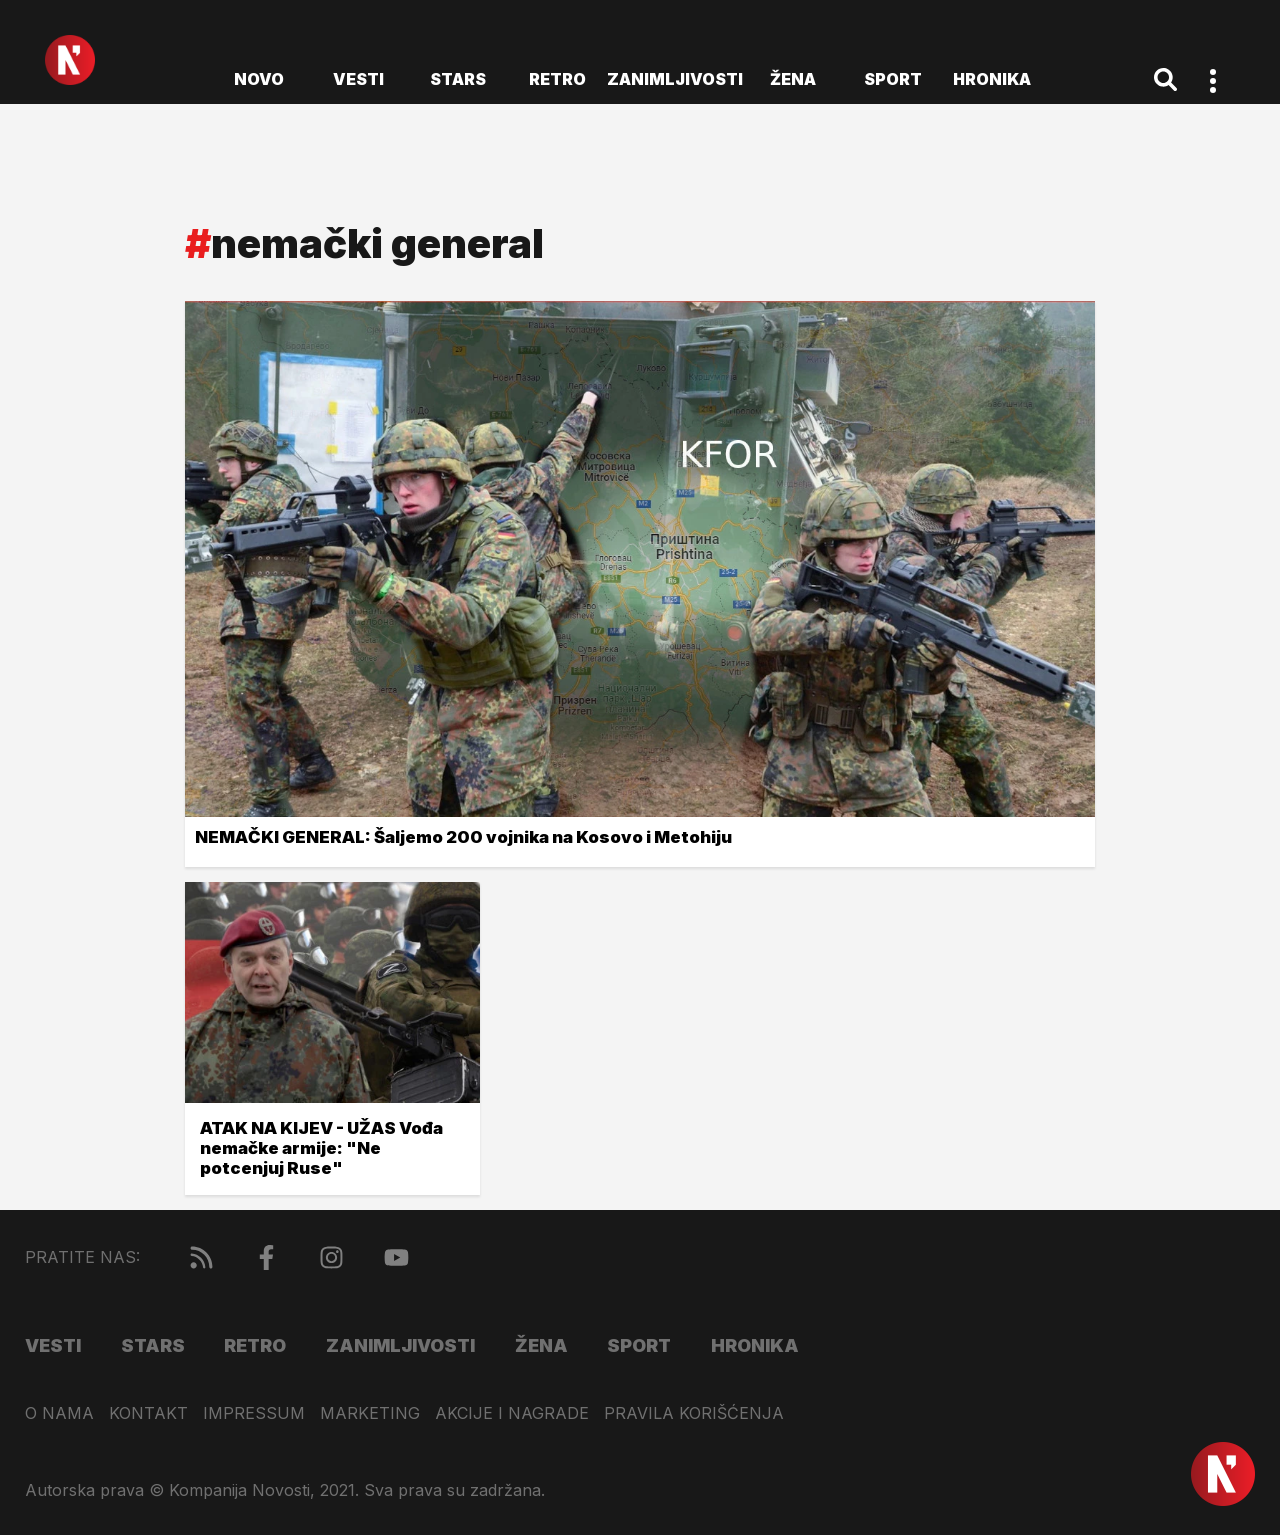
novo (259, 79)
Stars (458, 79)
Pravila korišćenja (694, 1413)
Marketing (370, 1413)
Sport (893, 79)
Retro (557, 79)
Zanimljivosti (675, 79)
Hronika (992, 79)
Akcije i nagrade (512, 1413)
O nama (59, 1413)
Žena (793, 79)
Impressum (254, 1413)
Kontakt (148, 1413)
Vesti (358, 79)
